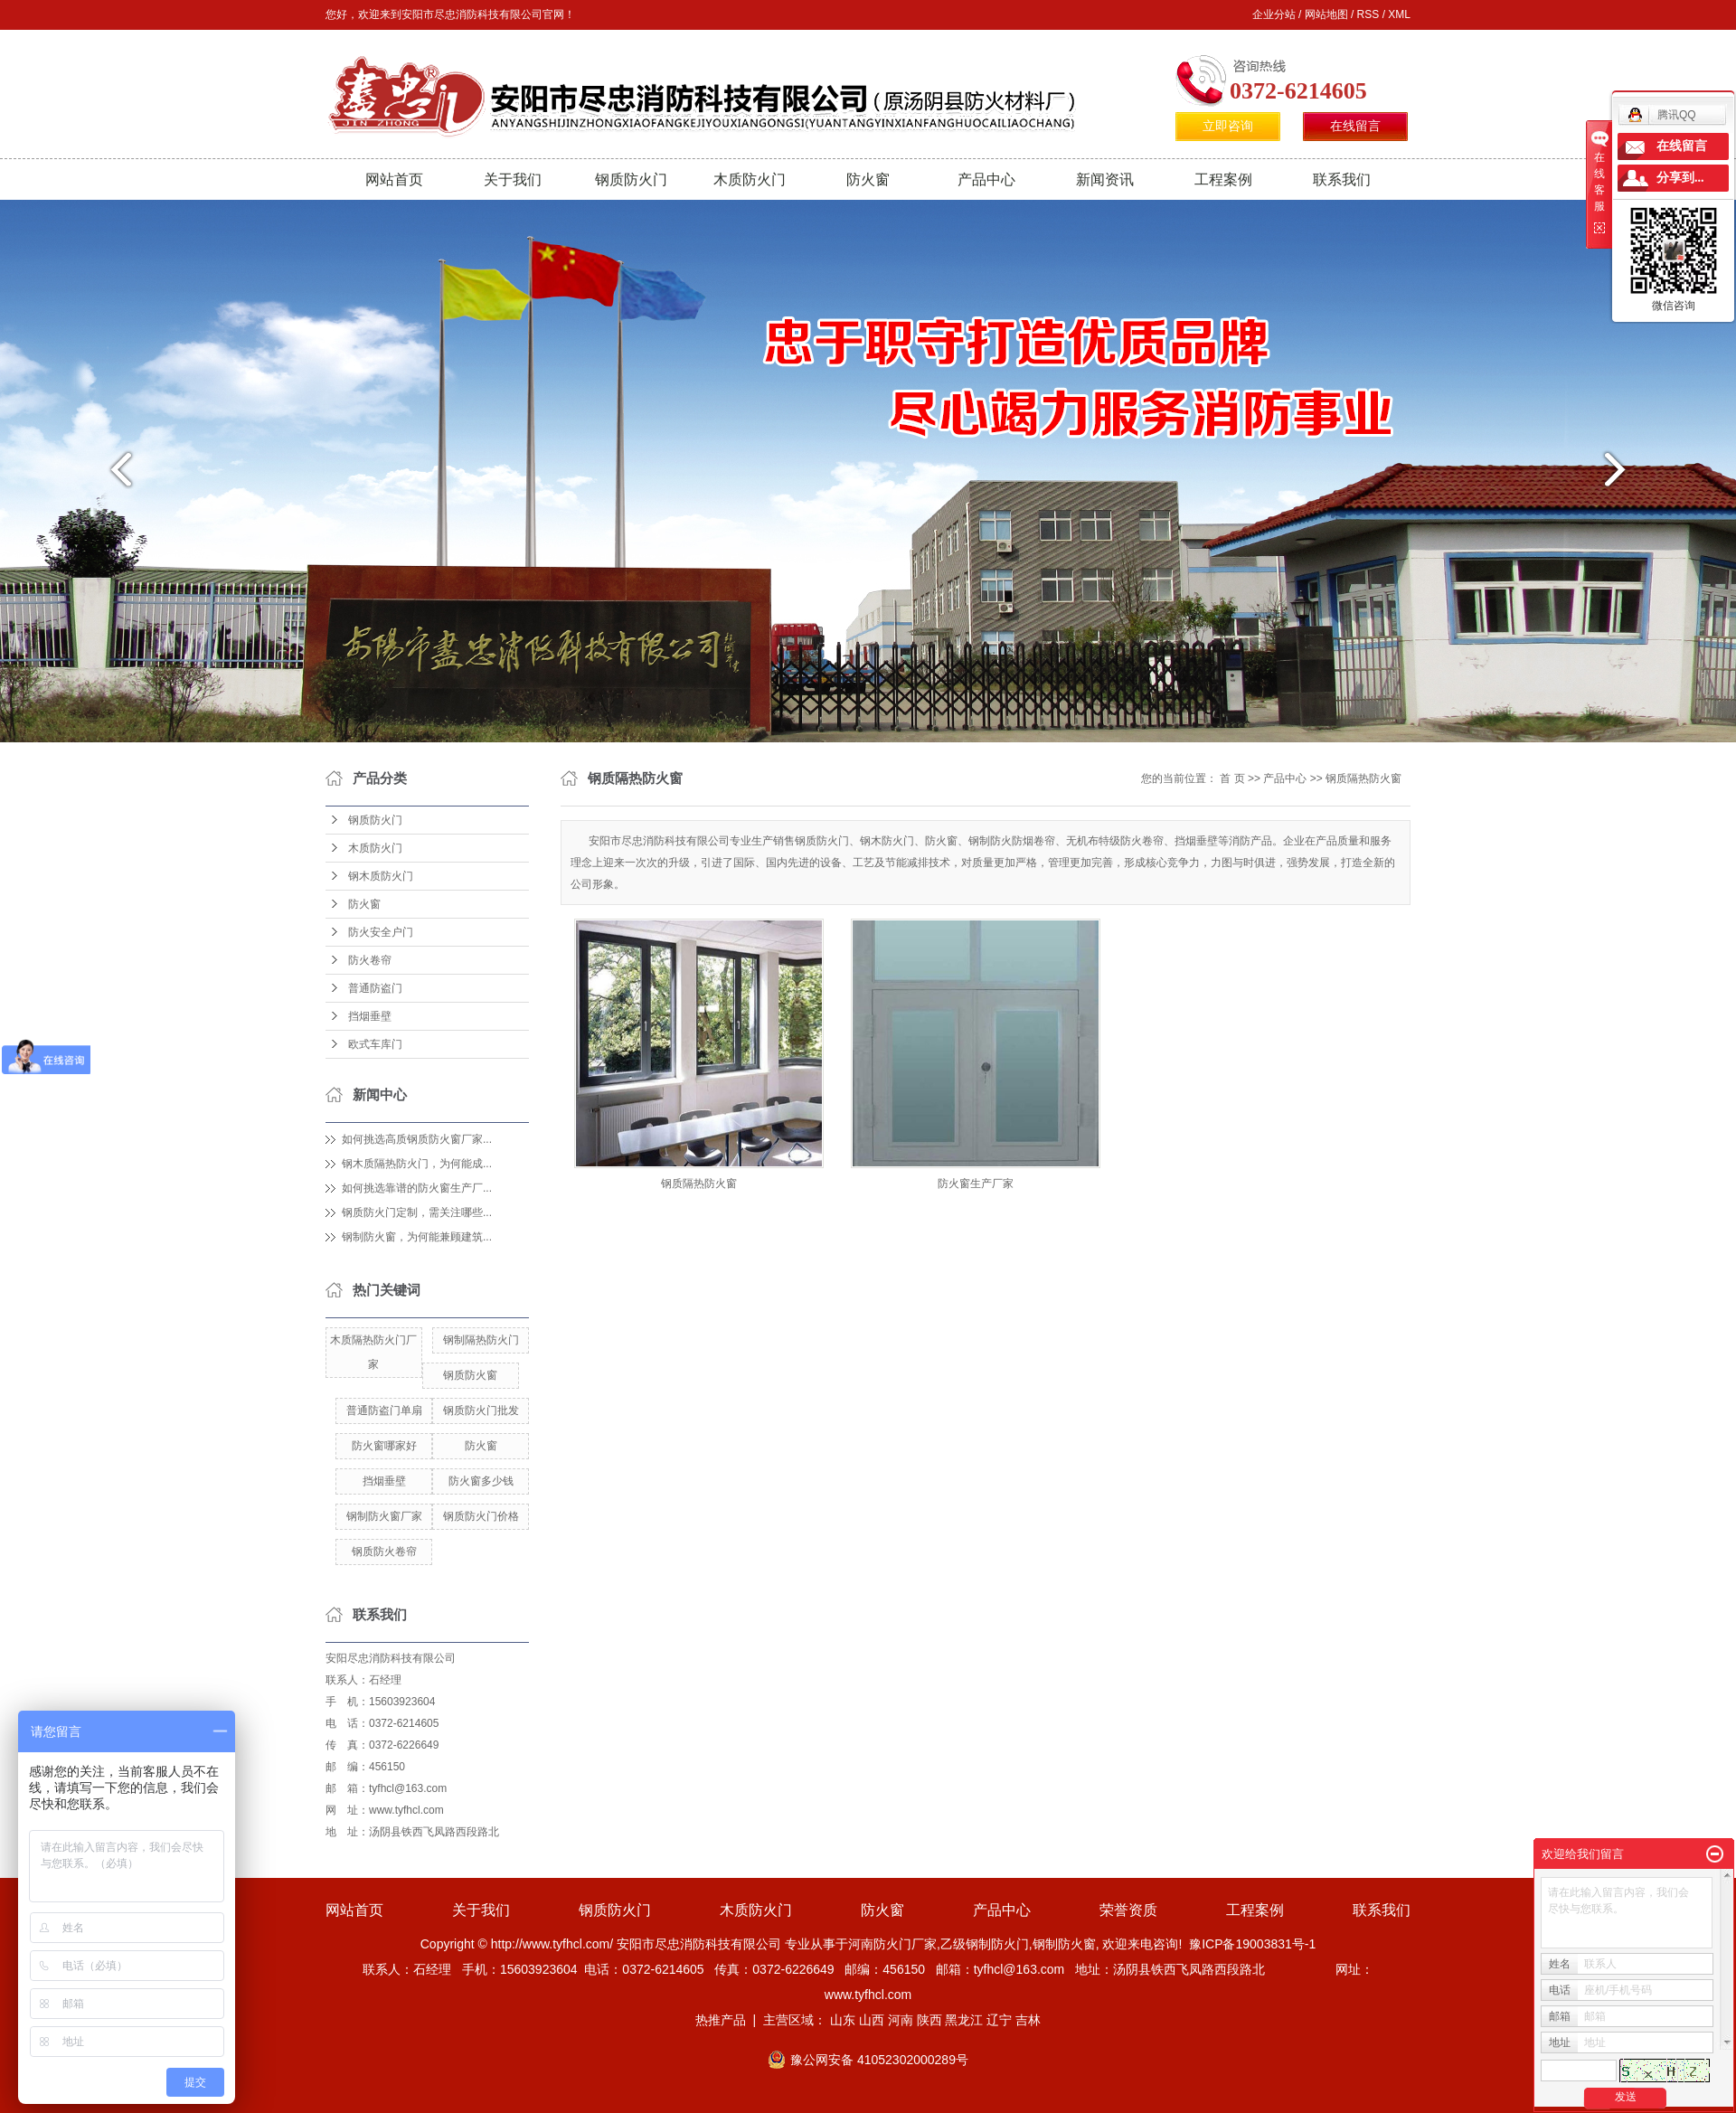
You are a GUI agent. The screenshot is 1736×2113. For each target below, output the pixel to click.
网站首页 (394, 179)
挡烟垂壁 (370, 1016)
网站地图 (1326, 14)
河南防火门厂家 (892, 1944)
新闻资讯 (1105, 179)
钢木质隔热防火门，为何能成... (417, 1163)
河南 (900, 2020)
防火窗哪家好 (384, 1445)
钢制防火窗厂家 (384, 1516)
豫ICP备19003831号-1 (1252, 1944)
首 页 (1232, 778)
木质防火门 (749, 179)
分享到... (1680, 177)
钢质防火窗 (470, 1375)
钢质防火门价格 (481, 1516)
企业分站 (1274, 14)
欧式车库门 (375, 1044)
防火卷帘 (370, 960)
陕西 (929, 2020)
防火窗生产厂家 (976, 1183)
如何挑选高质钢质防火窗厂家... (417, 1139)
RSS (1368, 14)
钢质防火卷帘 (384, 1551)
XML (1399, 14)
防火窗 (868, 179)
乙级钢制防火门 (984, 1944)
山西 (871, 2020)
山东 (842, 2020)
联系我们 (1342, 179)
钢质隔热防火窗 (1363, 778)
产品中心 (986, 179)
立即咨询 (1228, 126)
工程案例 (1223, 179)
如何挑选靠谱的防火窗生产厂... (417, 1188)
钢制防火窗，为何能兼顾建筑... (417, 1237)
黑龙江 (964, 2020)
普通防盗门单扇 (384, 1410)
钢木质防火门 (380, 876)
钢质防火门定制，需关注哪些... (417, 1212)
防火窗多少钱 (481, 1481)
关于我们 (513, 179)
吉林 (1028, 2020)
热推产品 (720, 2020)
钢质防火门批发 (481, 1410)
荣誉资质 (1128, 1910)
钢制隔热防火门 (481, 1340)
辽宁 (999, 2020)
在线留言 (1355, 126)
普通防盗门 (375, 988)
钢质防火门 (631, 179)
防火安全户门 (380, 932)
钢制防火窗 (1064, 1944)
